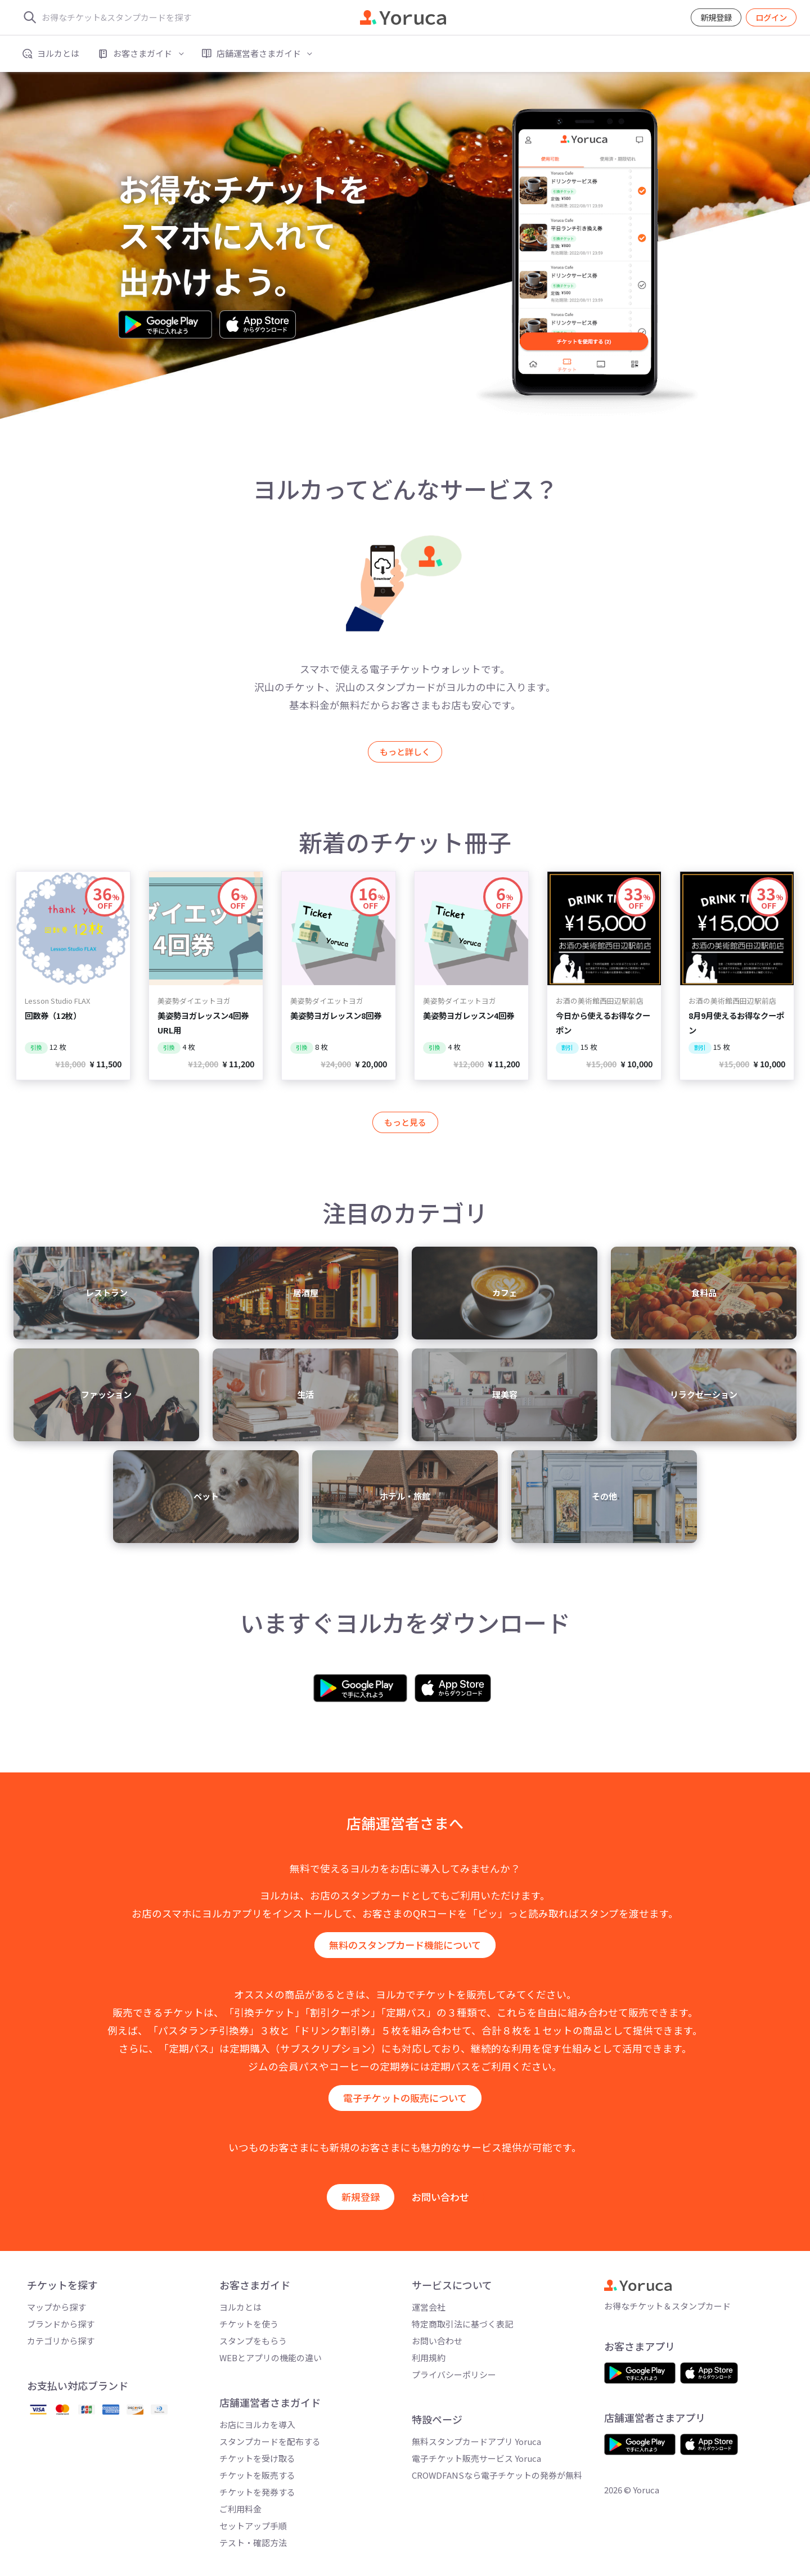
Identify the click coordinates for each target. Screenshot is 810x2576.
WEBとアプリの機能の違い (270, 2357)
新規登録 (716, 17)
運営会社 (429, 2307)
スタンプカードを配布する (270, 2441)
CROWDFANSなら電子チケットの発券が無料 (497, 2475)
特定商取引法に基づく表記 (462, 2324)
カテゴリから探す (60, 2341)
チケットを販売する (257, 2475)
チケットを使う (248, 2324)
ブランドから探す (60, 2324)
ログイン (771, 17)
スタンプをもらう (253, 2341)
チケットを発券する (257, 2492)
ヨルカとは (240, 2307)
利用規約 (429, 2357)
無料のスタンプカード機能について (405, 1945)
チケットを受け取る (257, 2458)
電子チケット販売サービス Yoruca (476, 2458)
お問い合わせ (440, 2197)
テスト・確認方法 (253, 2542)
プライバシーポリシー (454, 2374)
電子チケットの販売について (405, 2098)
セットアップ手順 (253, 2526)
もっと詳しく (405, 751)
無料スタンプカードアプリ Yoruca (476, 2441)
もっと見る (405, 1122)
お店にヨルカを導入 (257, 2424)
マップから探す (56, 2307)
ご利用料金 (240, 2509)
